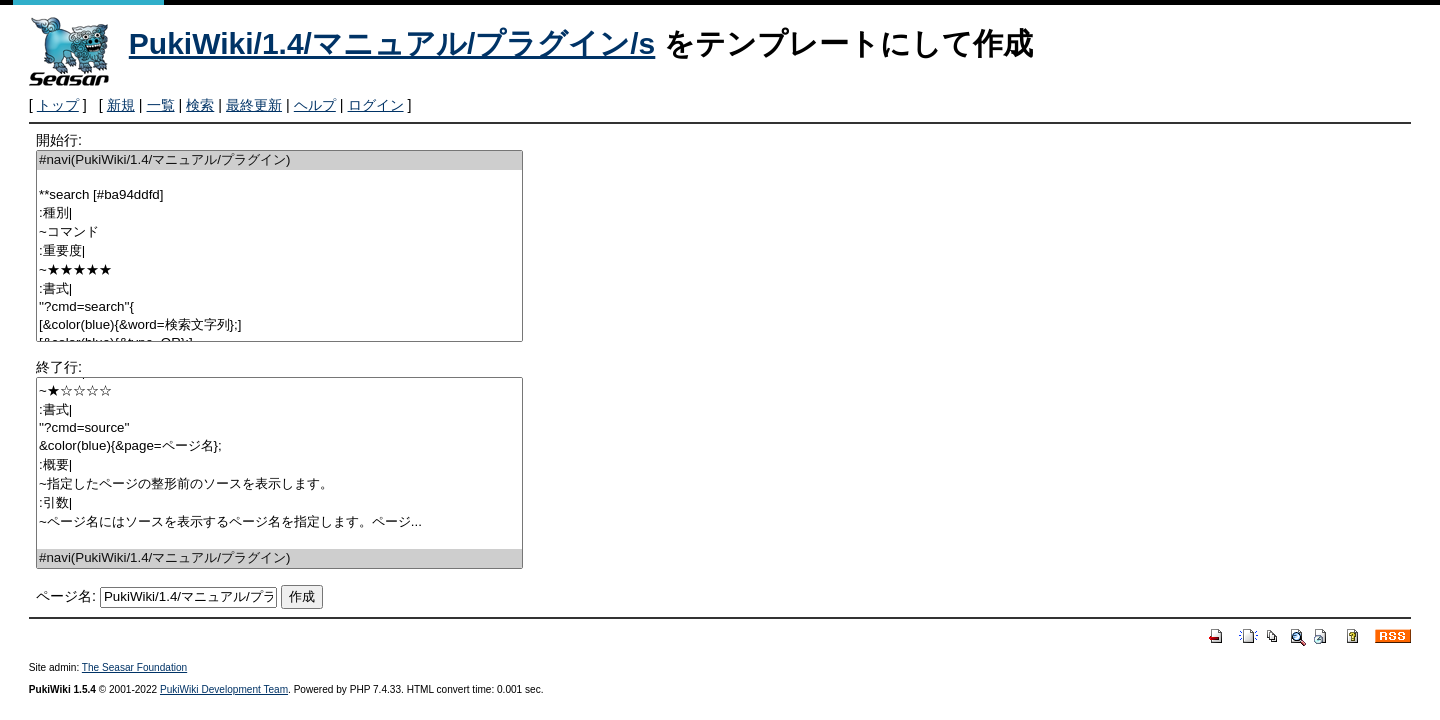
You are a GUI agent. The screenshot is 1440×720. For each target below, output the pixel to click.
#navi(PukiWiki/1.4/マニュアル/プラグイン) (279, 160)
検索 (200, 105)
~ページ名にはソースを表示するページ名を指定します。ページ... (279, 522)
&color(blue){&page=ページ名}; (279, 446)
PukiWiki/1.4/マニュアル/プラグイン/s (392, 43)
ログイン (376, 105)
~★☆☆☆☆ (279, 391)
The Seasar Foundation (134, 667)
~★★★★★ (279, 270)
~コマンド (279, 232)
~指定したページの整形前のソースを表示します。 (279, 484)
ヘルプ (315, 105)
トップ (58, 105)
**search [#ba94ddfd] (279, 195)
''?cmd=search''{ (279, 307)
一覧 (161, 105)
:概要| (279, 465)
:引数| (279, 503)
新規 (121, 105)
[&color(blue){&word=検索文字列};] (279, 325)
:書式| (279, 289)
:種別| (279, 213)
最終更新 (254, 105)
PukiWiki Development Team (224, 689)
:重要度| (279, 251)
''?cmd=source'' (279, 428)
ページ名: (66, 596)
